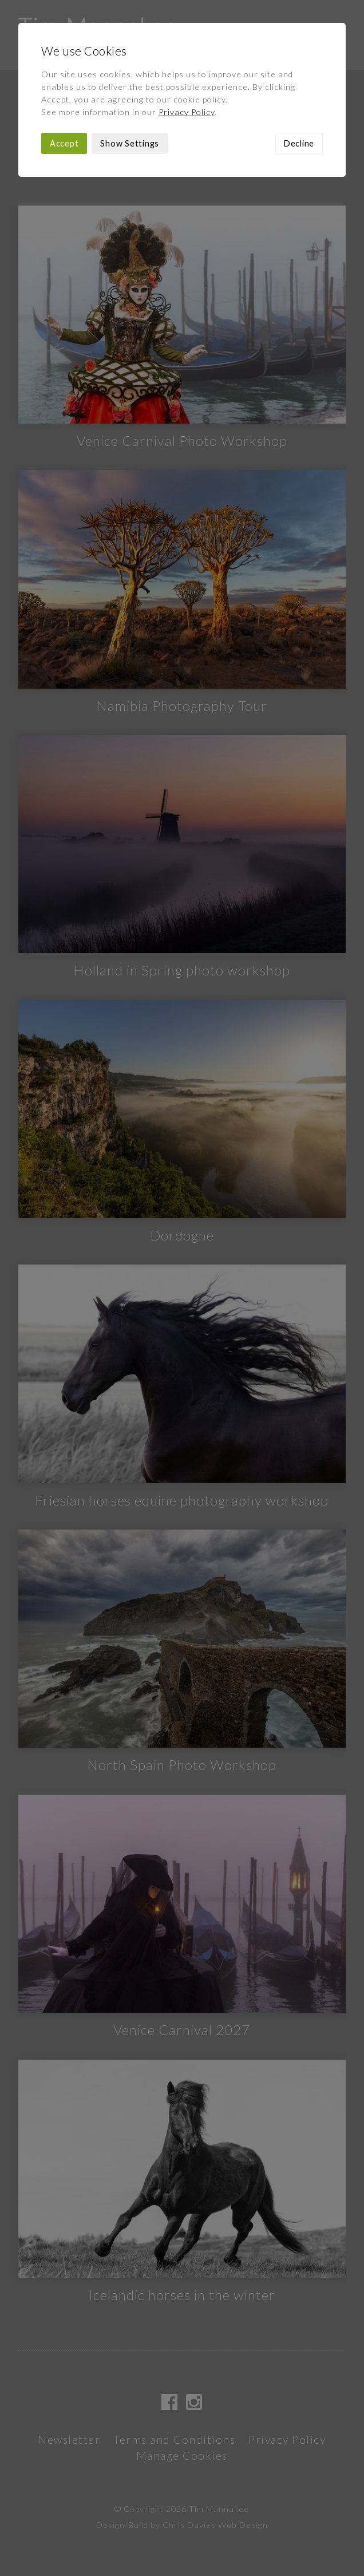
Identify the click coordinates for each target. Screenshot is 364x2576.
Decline (299, 143)
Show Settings (129, 143)
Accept (64, 143)
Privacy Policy (187, 112)
